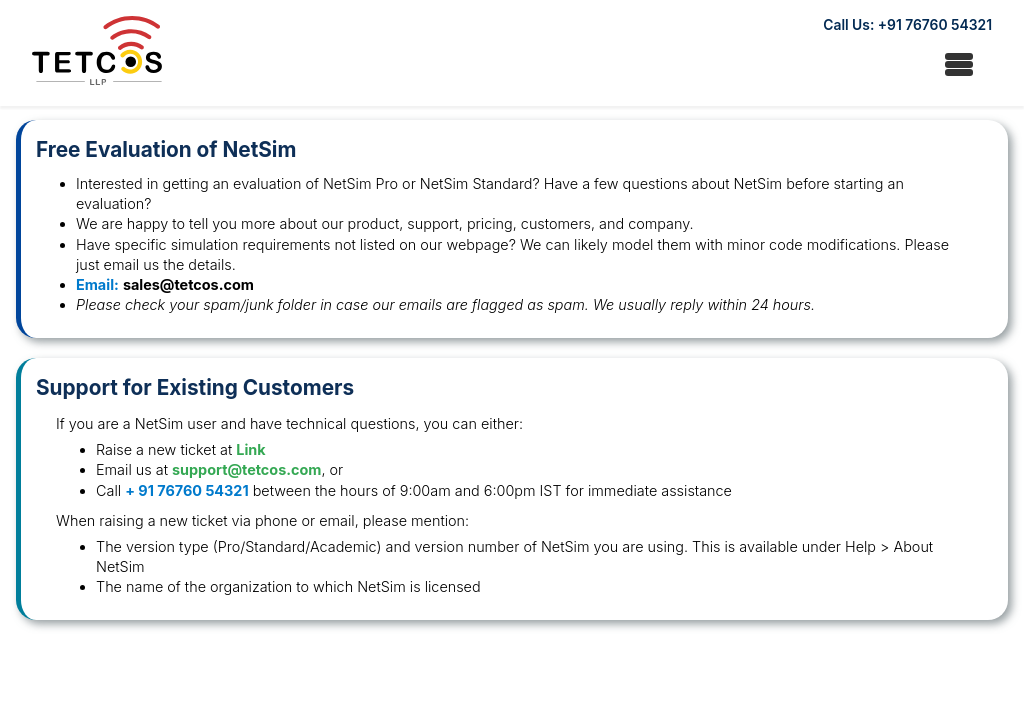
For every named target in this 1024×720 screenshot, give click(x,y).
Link (250, 449)
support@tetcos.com (246, 469)
